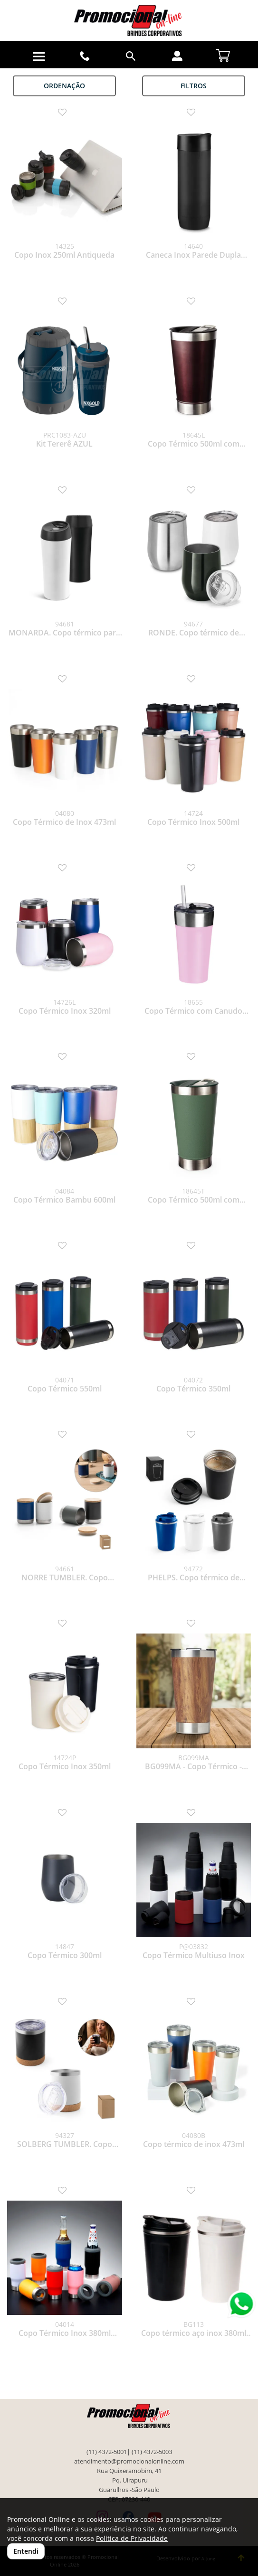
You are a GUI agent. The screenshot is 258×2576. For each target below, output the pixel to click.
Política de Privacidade (132, 2538)
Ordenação (64, 85)
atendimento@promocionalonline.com (129, 2461)
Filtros (194, 85)
